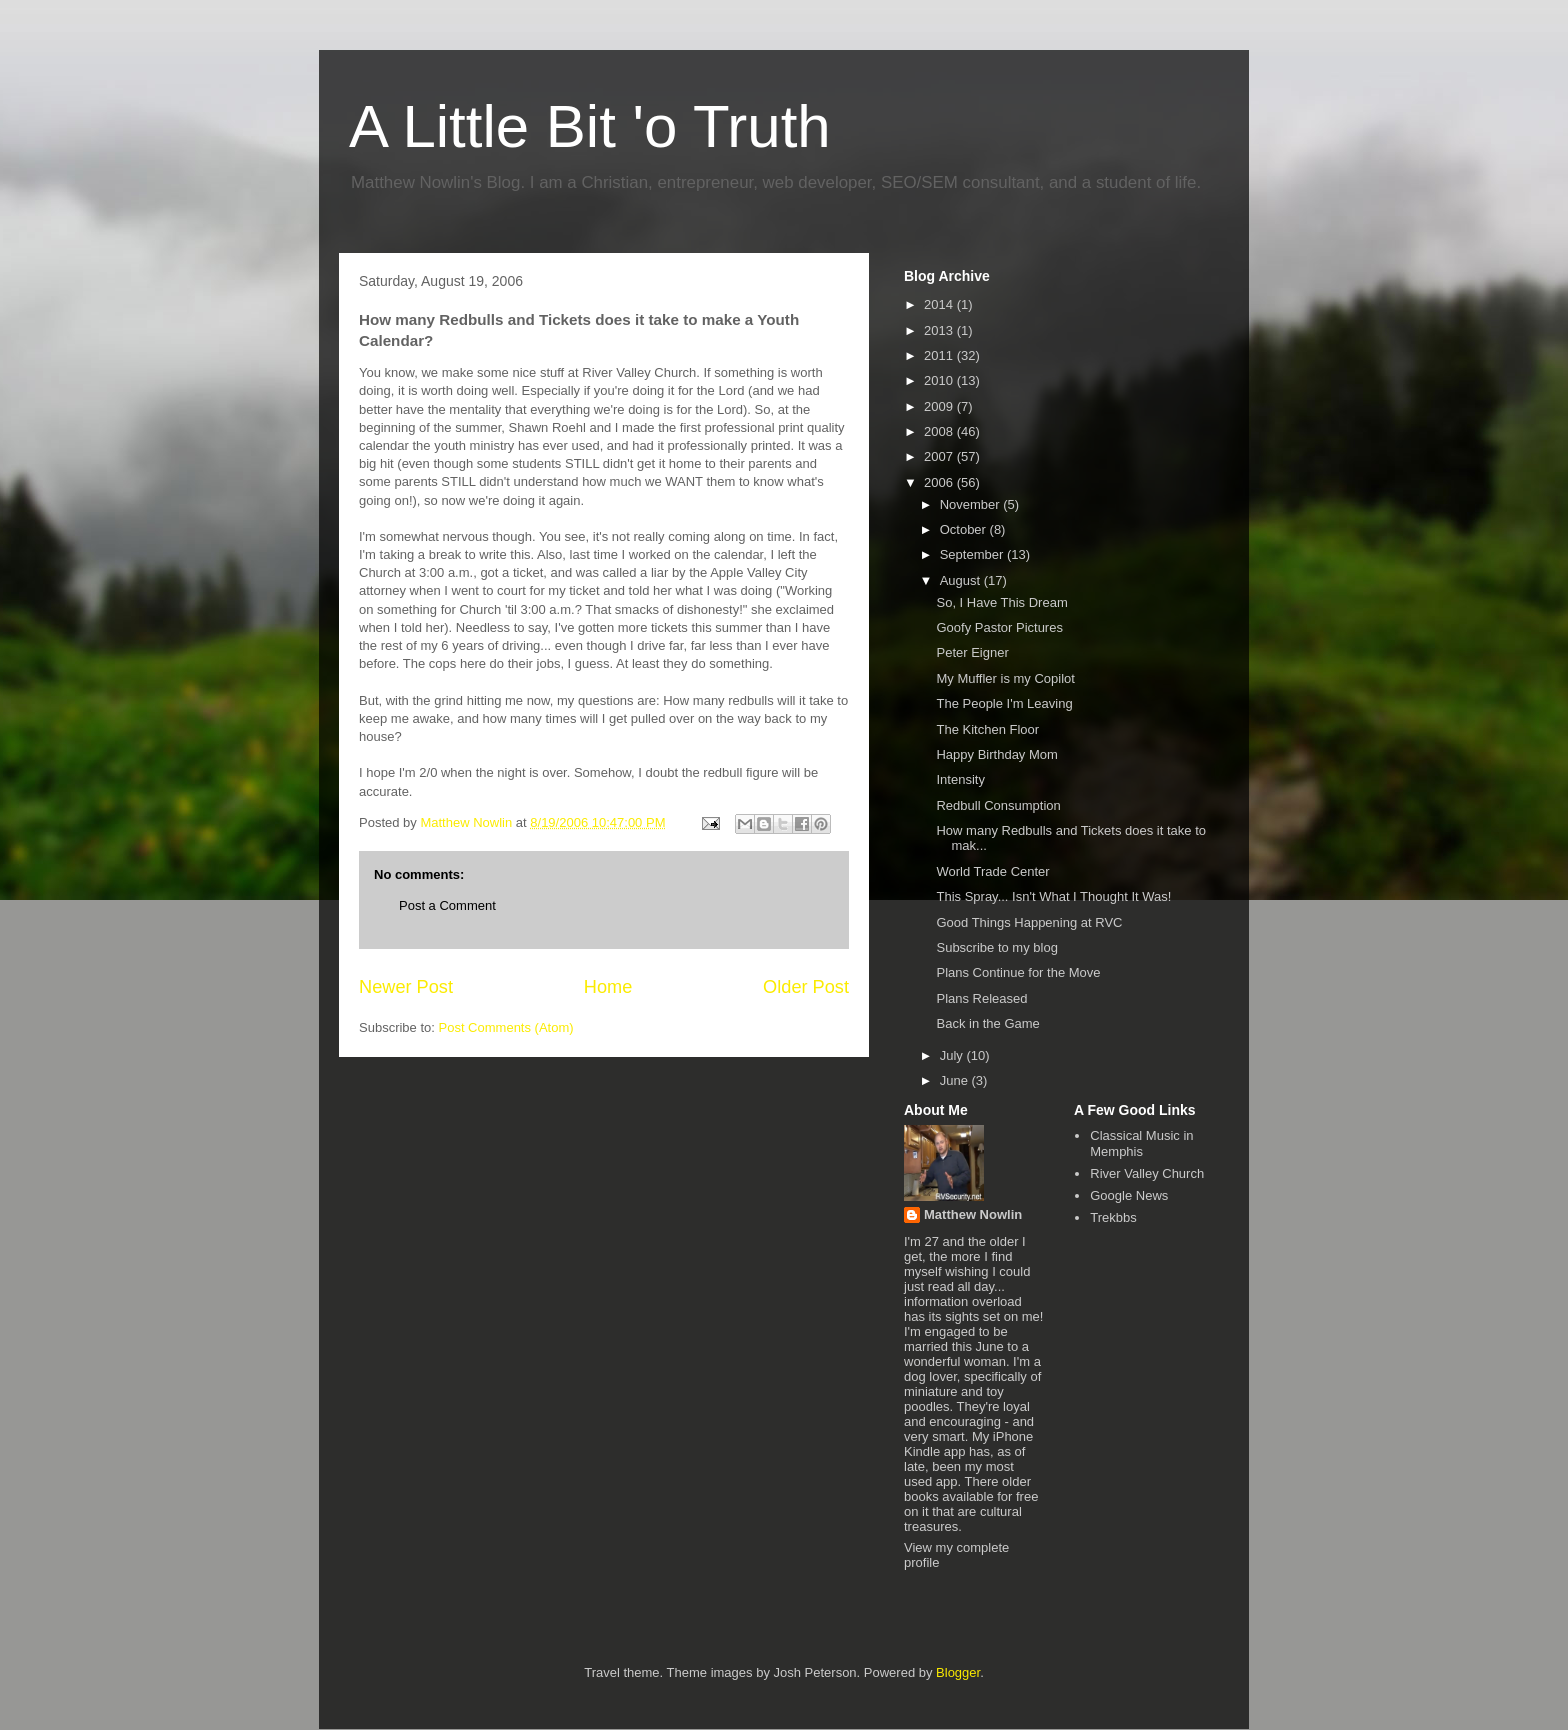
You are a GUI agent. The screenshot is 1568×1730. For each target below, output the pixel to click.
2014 (940, 304)
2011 (940, 355)
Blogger (958, 1672)
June (956, 1080)
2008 (940, 431)
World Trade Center (992, 871)
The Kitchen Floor (987, 729)
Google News (1129, 1195)
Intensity (960, 779)
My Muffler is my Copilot (1005, 678)
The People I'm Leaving (1004, 703)
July (953, 1055)
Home (608, 987)
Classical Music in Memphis (1141, 1143)
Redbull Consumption (998, 805)
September (973, 554)
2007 (940, 456)
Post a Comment (447, 905)
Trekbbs (1113, 1217)
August (962, 580)
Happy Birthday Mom (996, 754)
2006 (940, 482)
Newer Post (406, 987)
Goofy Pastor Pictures (999, 627)
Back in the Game (987, 1023)
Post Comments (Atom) (506, 1027)
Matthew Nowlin (973, 1214)
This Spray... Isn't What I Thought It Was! (1053, 896)
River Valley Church (1147, 1173)
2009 (940, 406)
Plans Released (981, 998)
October (965, 529)
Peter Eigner (972, 652)
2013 (940, 330)
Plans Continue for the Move (1018, 972)
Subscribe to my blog (996, 947)
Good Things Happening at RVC (1029, 922)
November (972, 504)
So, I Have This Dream (1001, 602)
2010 (940, 380)
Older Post (806, 987)
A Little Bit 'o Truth (590, 126)
